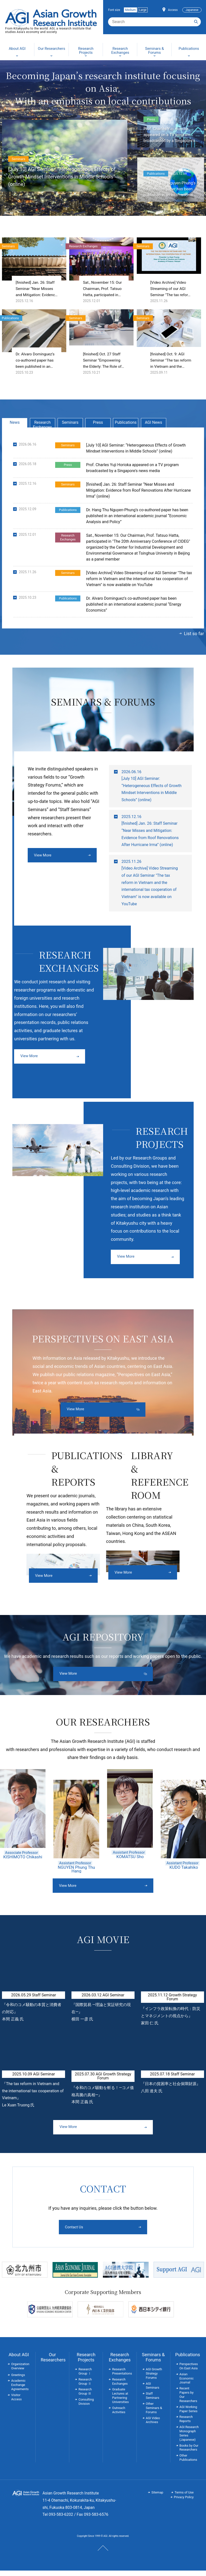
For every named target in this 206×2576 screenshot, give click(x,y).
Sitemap (157, 2498)
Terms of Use (184, 2498)
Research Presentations (122, 2377)
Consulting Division (86, 2407)
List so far (194, 637)
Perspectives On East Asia (189, 2372)
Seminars (70, 426)
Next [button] (187, 1892)
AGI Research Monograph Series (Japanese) (189, 2439)
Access (173, 10)
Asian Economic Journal (187, 2384)
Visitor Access (16, 2402)
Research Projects (86, 2362)
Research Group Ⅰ (85, 2377)
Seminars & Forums (153, 2362)
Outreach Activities (118, 2415)
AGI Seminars (153, 2391)
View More (43, 859)
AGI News (153, 426)
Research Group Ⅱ (85, 2387)
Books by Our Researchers (189, 2453)
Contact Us (84, 2232)
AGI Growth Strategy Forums (154, 2379)
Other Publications (188, 2463)
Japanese (191, 10)
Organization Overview (20, 2372)
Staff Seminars (153, 2401)
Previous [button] (19, 1892)
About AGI (19, 2360)
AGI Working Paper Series (189, 2414)
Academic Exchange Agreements (19, 2390)
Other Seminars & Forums (154, 2413)
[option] (76, 1819)
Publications (126, 426)
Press (98, 426)
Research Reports (186, 2424)
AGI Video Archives (153, 2425)
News (15, 426)
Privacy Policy (184, 2502)
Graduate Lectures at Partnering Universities (120, 2401)
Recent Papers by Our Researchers (188, 2400)
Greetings (18, 2380)
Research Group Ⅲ (85, 2397)
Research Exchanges (42, 428)
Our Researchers (53, 2362)
